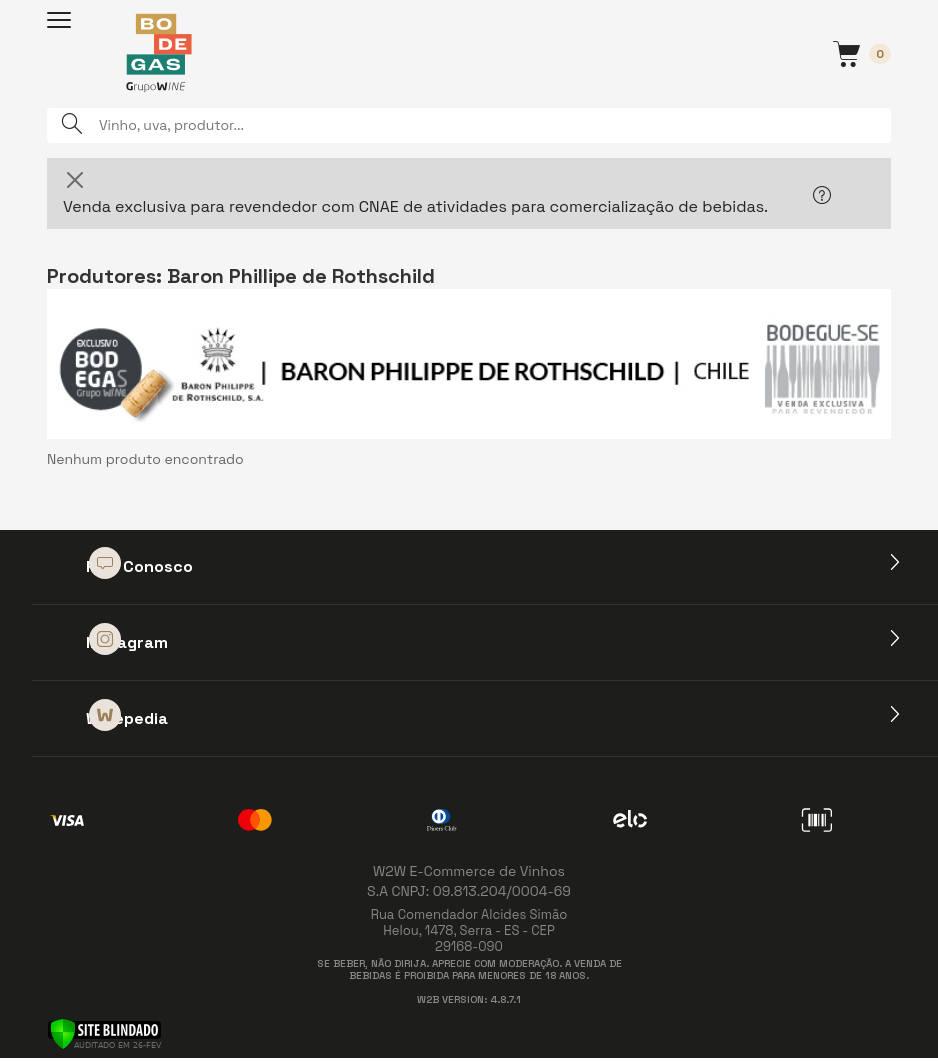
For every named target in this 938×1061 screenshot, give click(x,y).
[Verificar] (104, 1033)
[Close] (75, 180)
